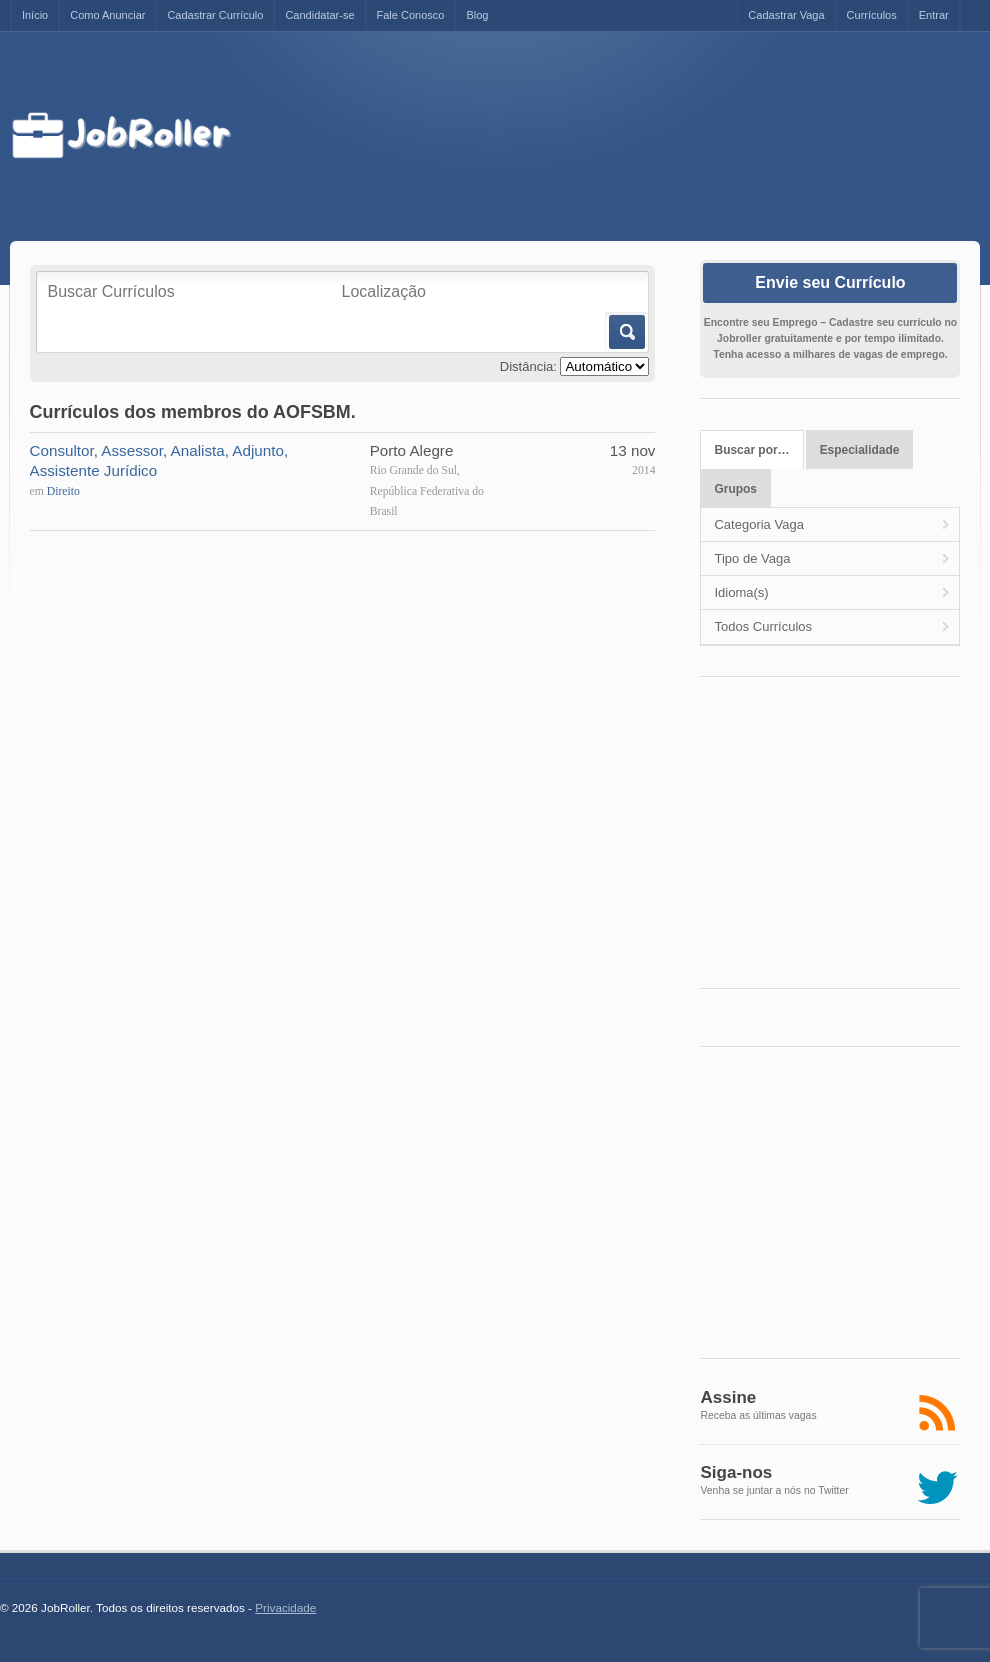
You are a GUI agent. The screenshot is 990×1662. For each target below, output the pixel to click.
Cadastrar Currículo (215, 15)
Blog (477, 15)
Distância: (528, 366)
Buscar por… (752, 450)
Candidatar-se (319, 15)
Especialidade (860, 450)
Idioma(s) (741, 592)
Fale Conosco (411, 15)
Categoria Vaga (758, 524)
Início (35, 15)
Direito (63, 491)
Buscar (625, 332)
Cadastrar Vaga (786, 15)
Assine (728, 1397)
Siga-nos (736, 1472)
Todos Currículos (763, 626)
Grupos (736, 489)
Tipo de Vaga (752, 558)
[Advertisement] (616, 137)
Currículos (872, 15)
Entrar (934, 15)
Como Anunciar (107, 15)
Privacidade (285, 1607)
